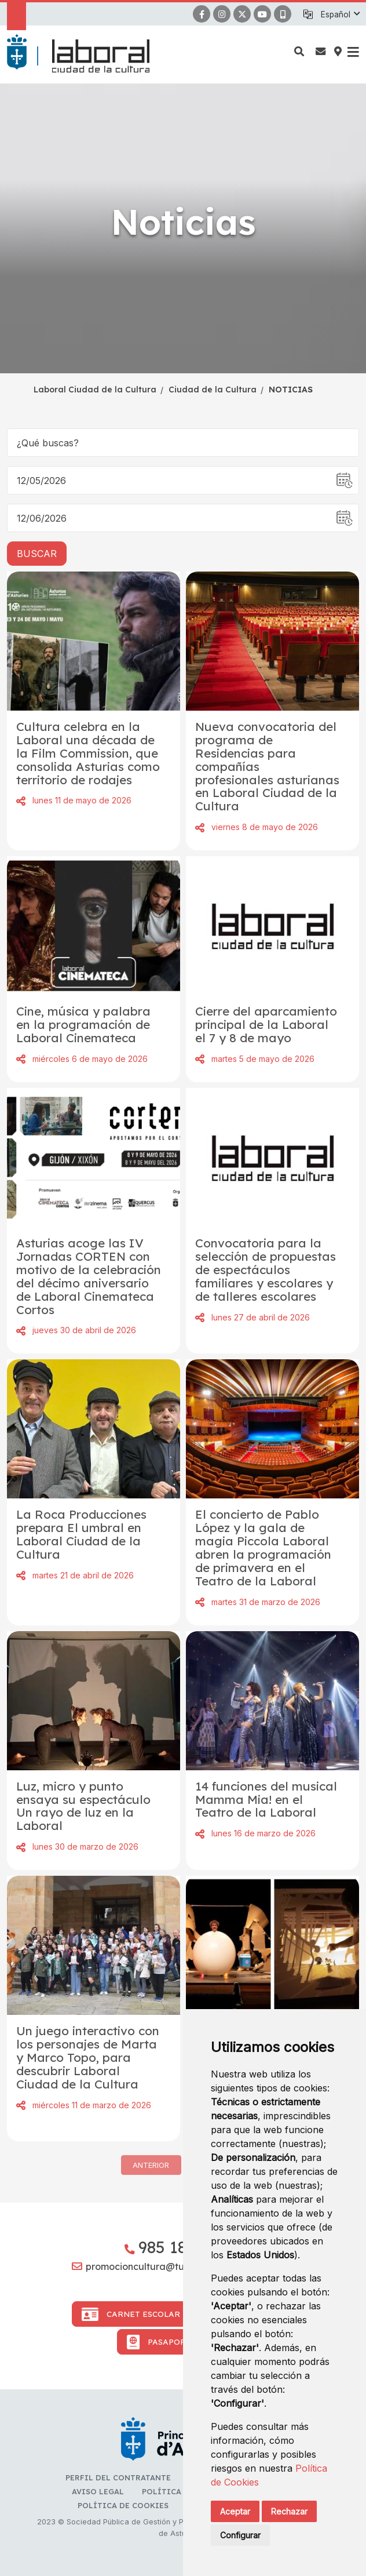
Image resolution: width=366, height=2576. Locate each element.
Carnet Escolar (131, 2314)
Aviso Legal (98, 2491)
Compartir (20, 801)
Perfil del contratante (118, 2477)
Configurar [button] (240, 2535)
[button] (340, 14)
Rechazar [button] (289, 2511)
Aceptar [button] (235, 2511)
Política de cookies (123, 2505)
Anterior (151, 2165)
